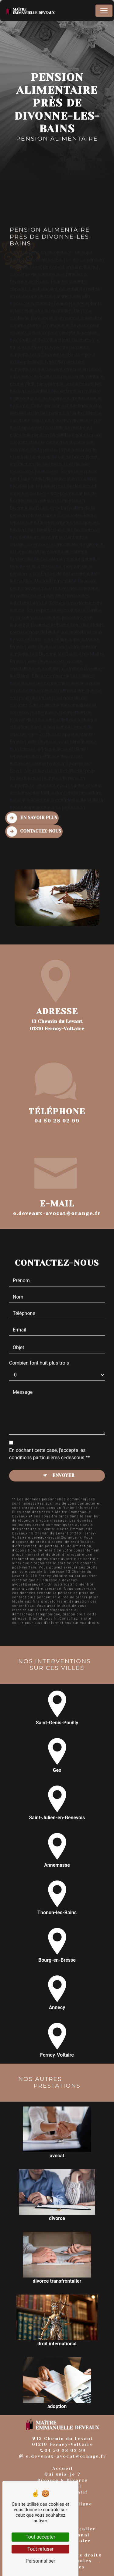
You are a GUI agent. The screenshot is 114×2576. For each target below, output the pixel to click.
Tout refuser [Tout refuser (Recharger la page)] (40, 2549)
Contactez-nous (34, 803)
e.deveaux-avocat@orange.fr (62, 2456)
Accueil (62, 2468)
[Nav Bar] (103, 11)
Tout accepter (40, 2537)
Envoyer (63, 1446)
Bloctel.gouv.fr (43, 1589)
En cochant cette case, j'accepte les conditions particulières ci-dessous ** (49, 1425)
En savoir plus (32, 789)
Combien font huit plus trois (39, 1334)
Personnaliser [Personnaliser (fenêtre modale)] (40, 2561)
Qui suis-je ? (62, 2474)
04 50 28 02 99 (57, 1121)
